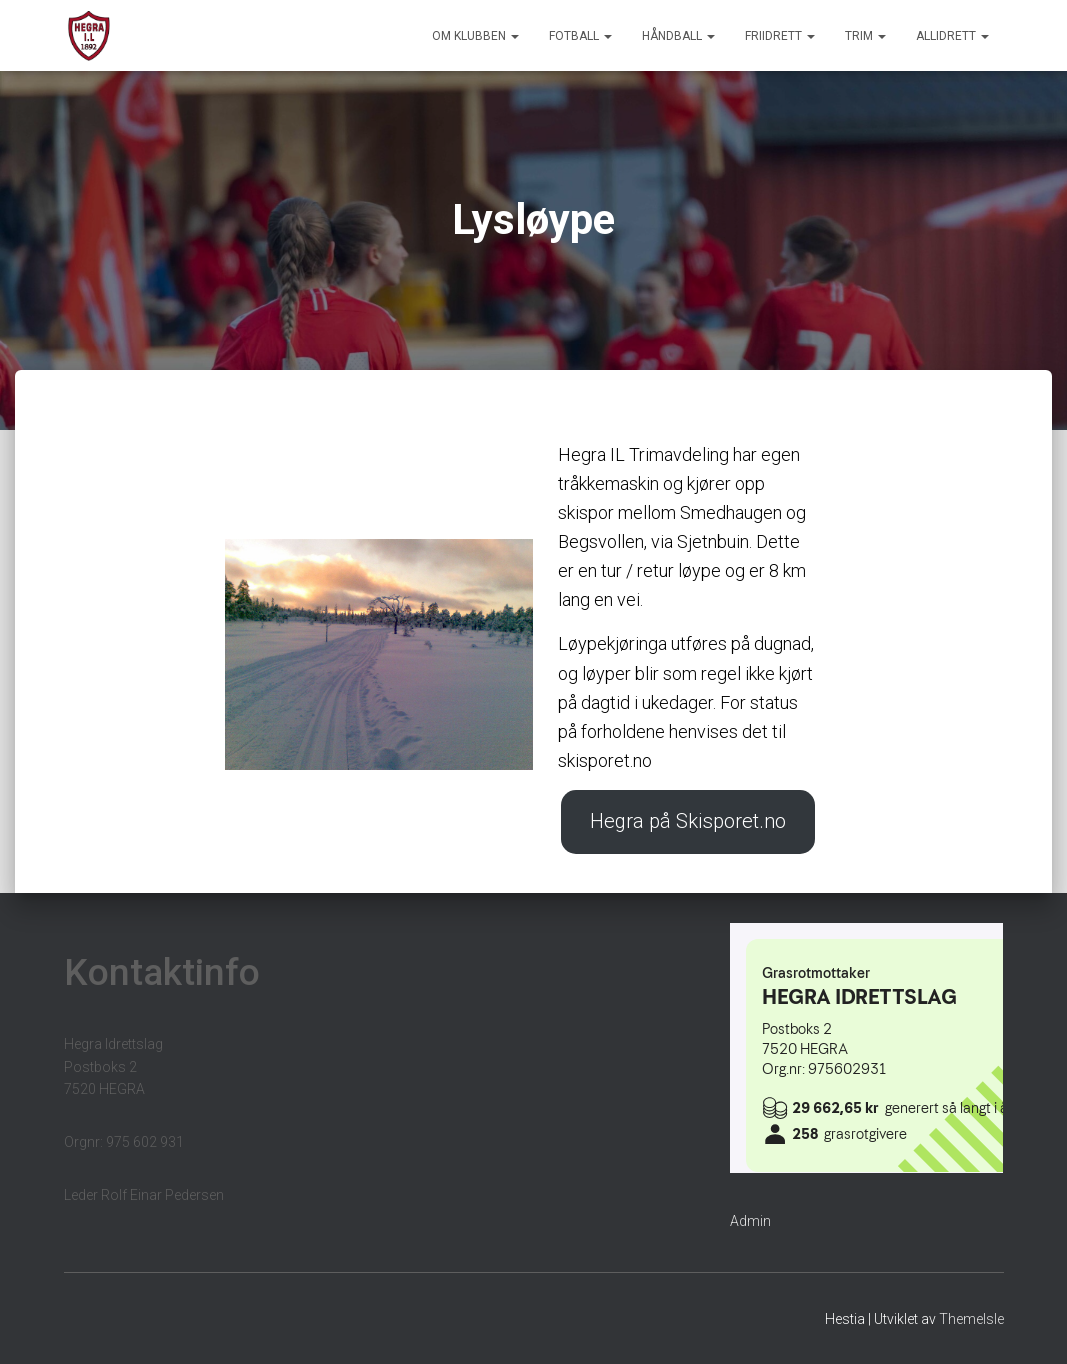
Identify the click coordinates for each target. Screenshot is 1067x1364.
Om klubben (475, 36)
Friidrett (780, 36)
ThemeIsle (971, 1319)
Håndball (678, 36)
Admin (750, 1221)
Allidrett (952, 36)
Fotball (580, 36)
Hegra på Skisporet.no (687, 822)
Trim (865, 36)
